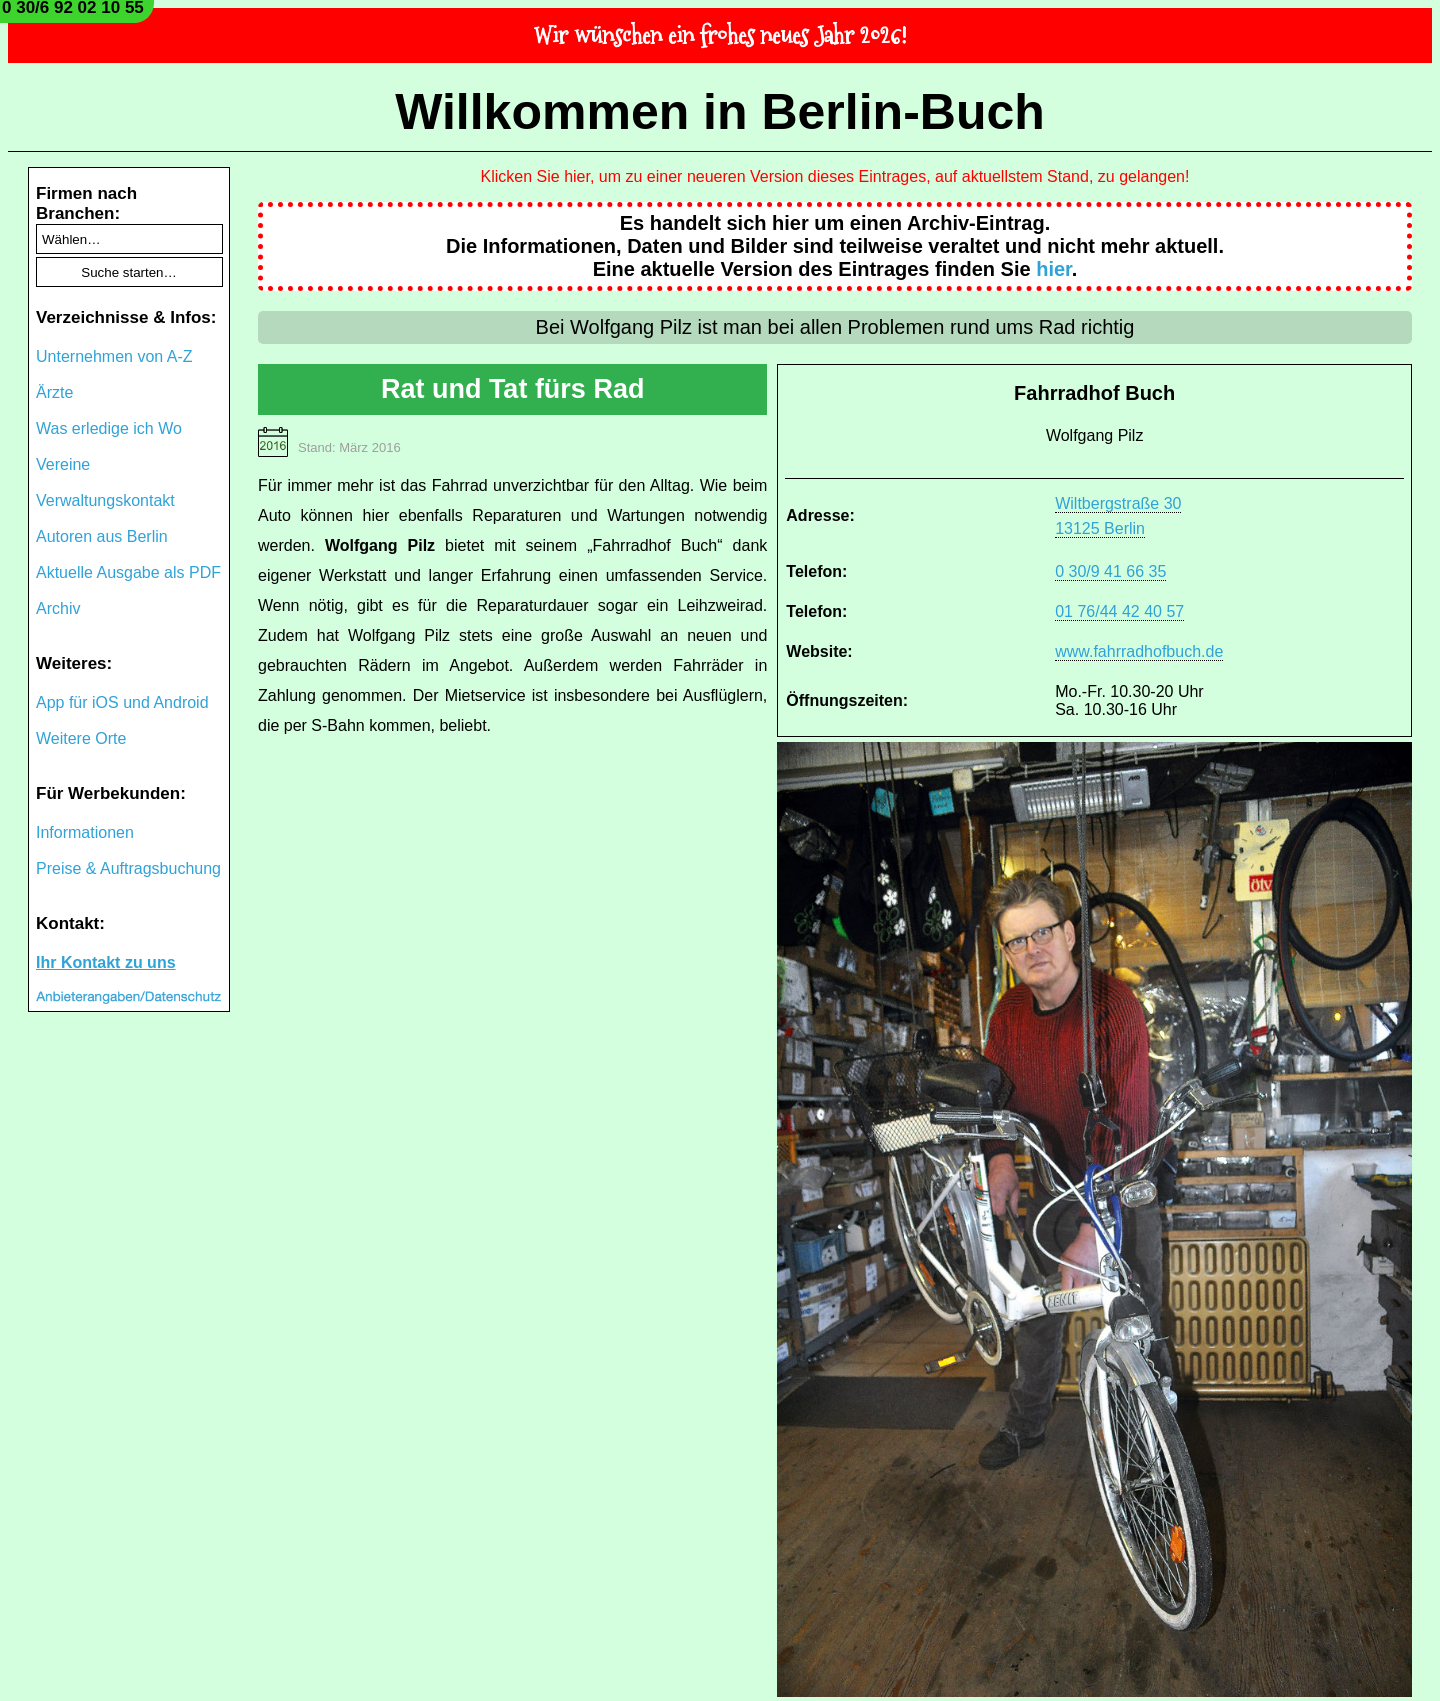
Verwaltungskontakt (105, 500)
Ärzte (54, 392)
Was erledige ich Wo (109, 428)
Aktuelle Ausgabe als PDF (128, 572)
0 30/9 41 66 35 (1110, 571)
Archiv (58, 608)
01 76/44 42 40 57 (1119, 611)
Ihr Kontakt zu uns (106, 962)
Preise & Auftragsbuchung (128, 868)
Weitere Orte (81, 738)
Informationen (85, 832)
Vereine (63, 464)
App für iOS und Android (122, 702)
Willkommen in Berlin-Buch (720, 112)
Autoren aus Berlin (102, 536)
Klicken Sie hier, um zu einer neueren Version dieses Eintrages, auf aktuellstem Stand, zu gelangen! (835, 176)
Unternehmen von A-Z (114, 356)
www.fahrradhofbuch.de (1139, 651)
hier (1054, 269)
